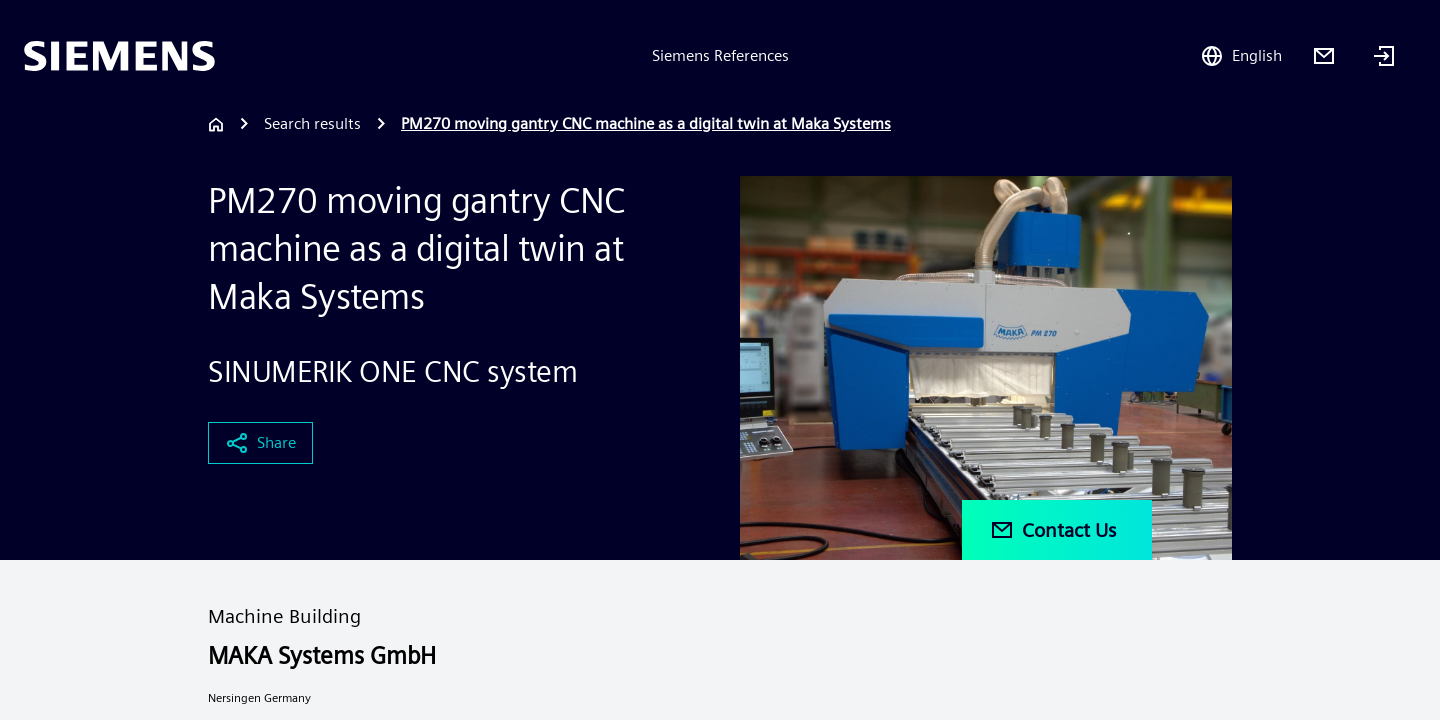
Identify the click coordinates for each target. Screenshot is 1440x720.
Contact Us (1053, 530)
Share (260, 443)
